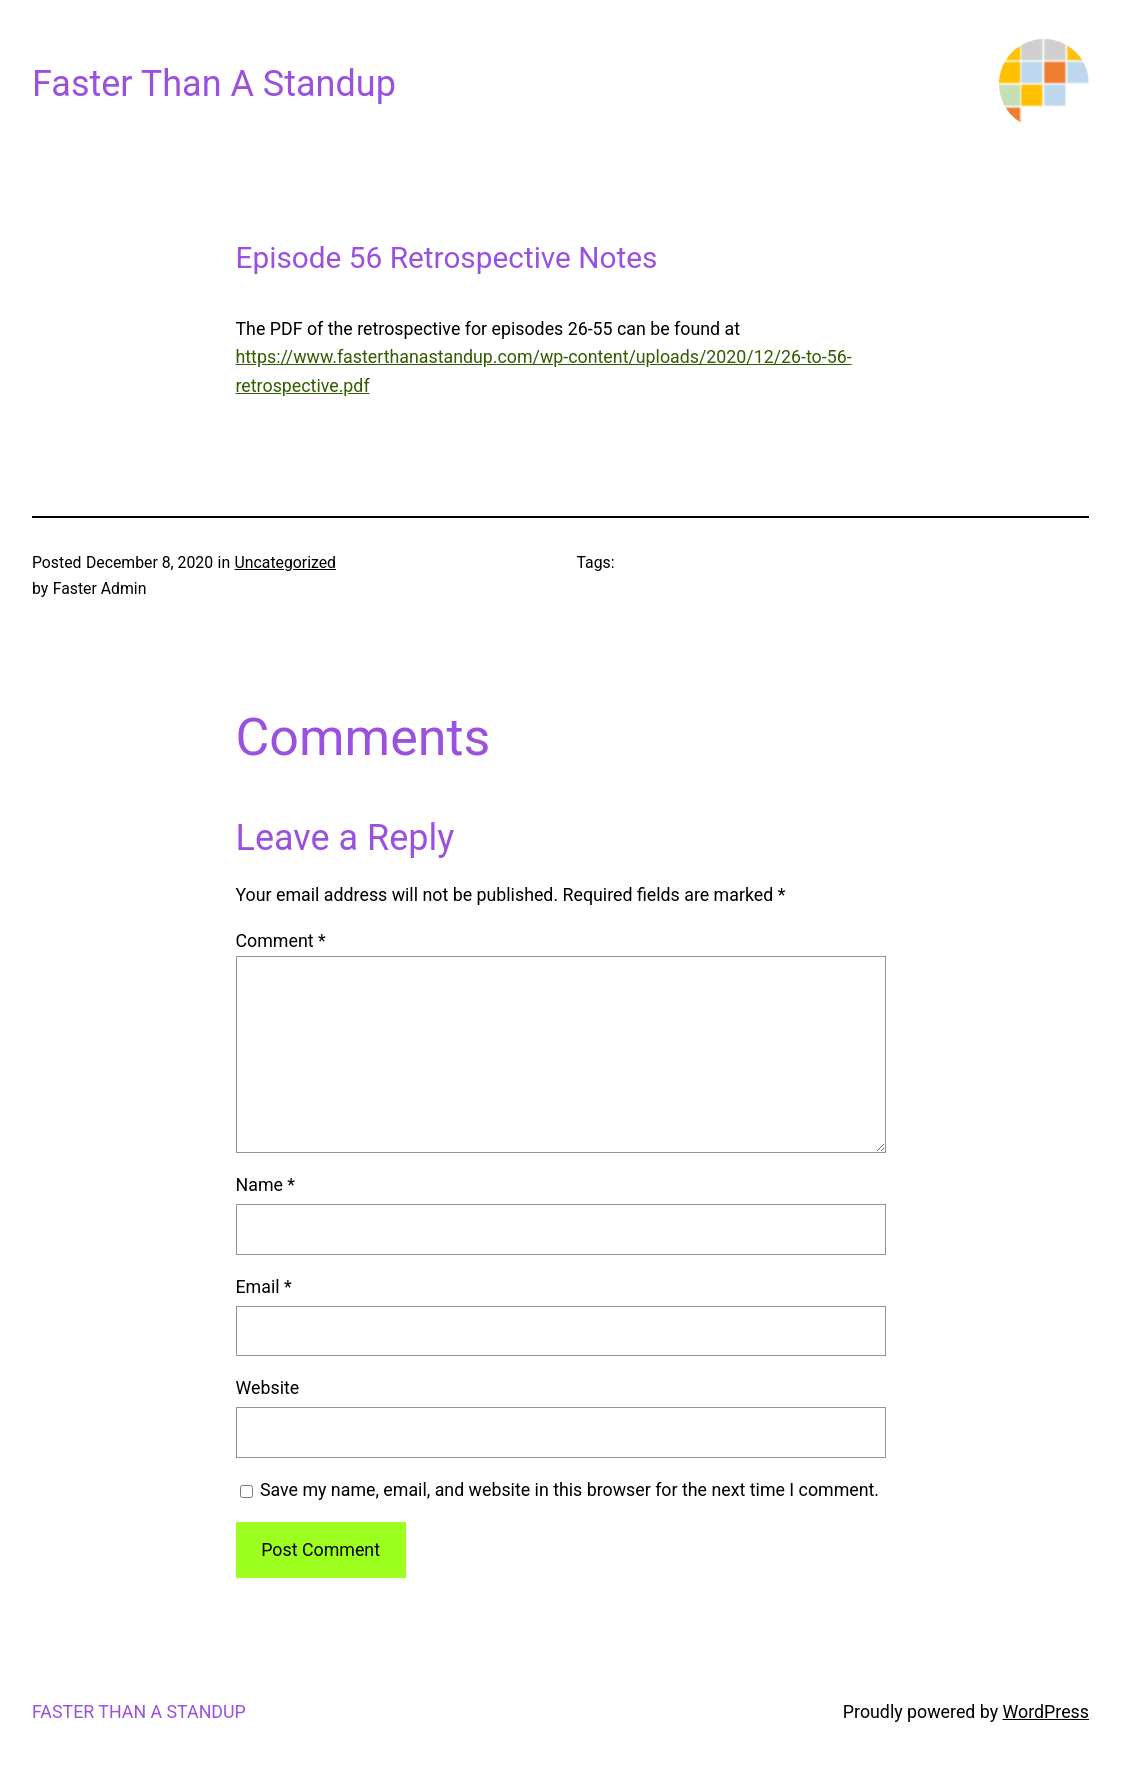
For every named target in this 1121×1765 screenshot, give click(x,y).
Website (268, 1387)
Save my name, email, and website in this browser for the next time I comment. (569, 1489)
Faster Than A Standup (214, 84)
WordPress (1046, 1711)
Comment (281, 940)
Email (264, 1286)
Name (266, 1184)
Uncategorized (285, 562)
